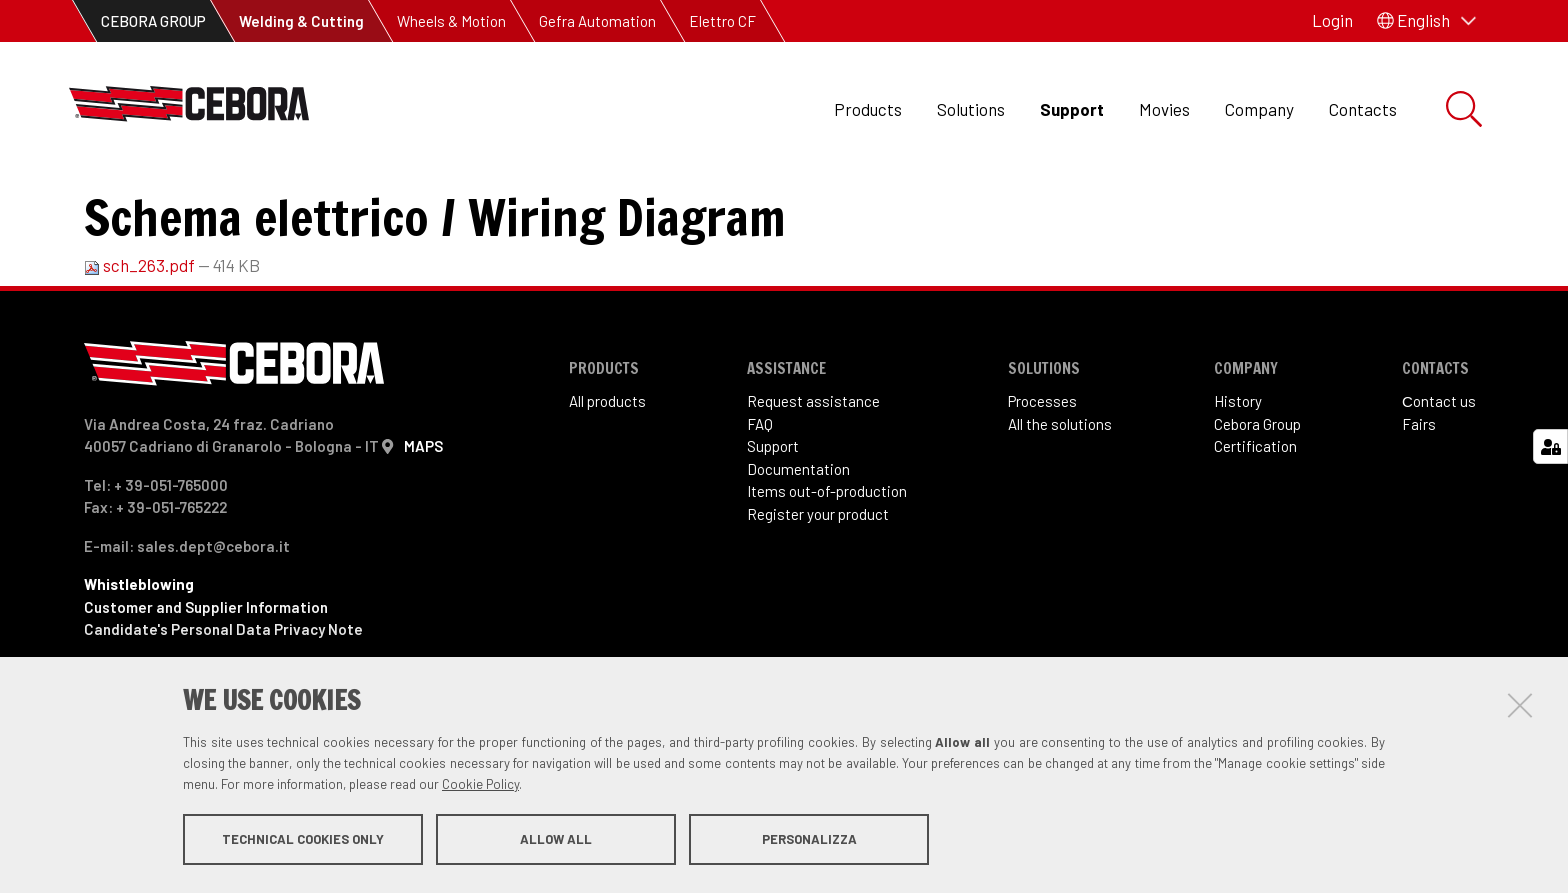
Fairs (1419, 506)
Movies (1164, 109)
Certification (1255, 528)
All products (607, 483)
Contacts (1363, 109)
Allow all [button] (556, 841)
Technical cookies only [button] (303, 841)
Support (1072, 109)
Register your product (818, 596)
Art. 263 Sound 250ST (471, 200)
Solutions (971, 109)
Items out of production (277, 200)
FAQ (760, 506)
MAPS (423, 528)
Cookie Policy (480, 786)
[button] (1426, 21)
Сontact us (1439, 483)
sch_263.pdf (141, 347)
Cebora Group (1257, 506)
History (1238, 483)
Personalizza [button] (809, 841)
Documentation (798, 551)
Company (1259, 109)
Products (868, 109)
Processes (1042, 483)
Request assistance (813, 483)
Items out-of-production (827, 573)
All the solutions (1060, 506)
